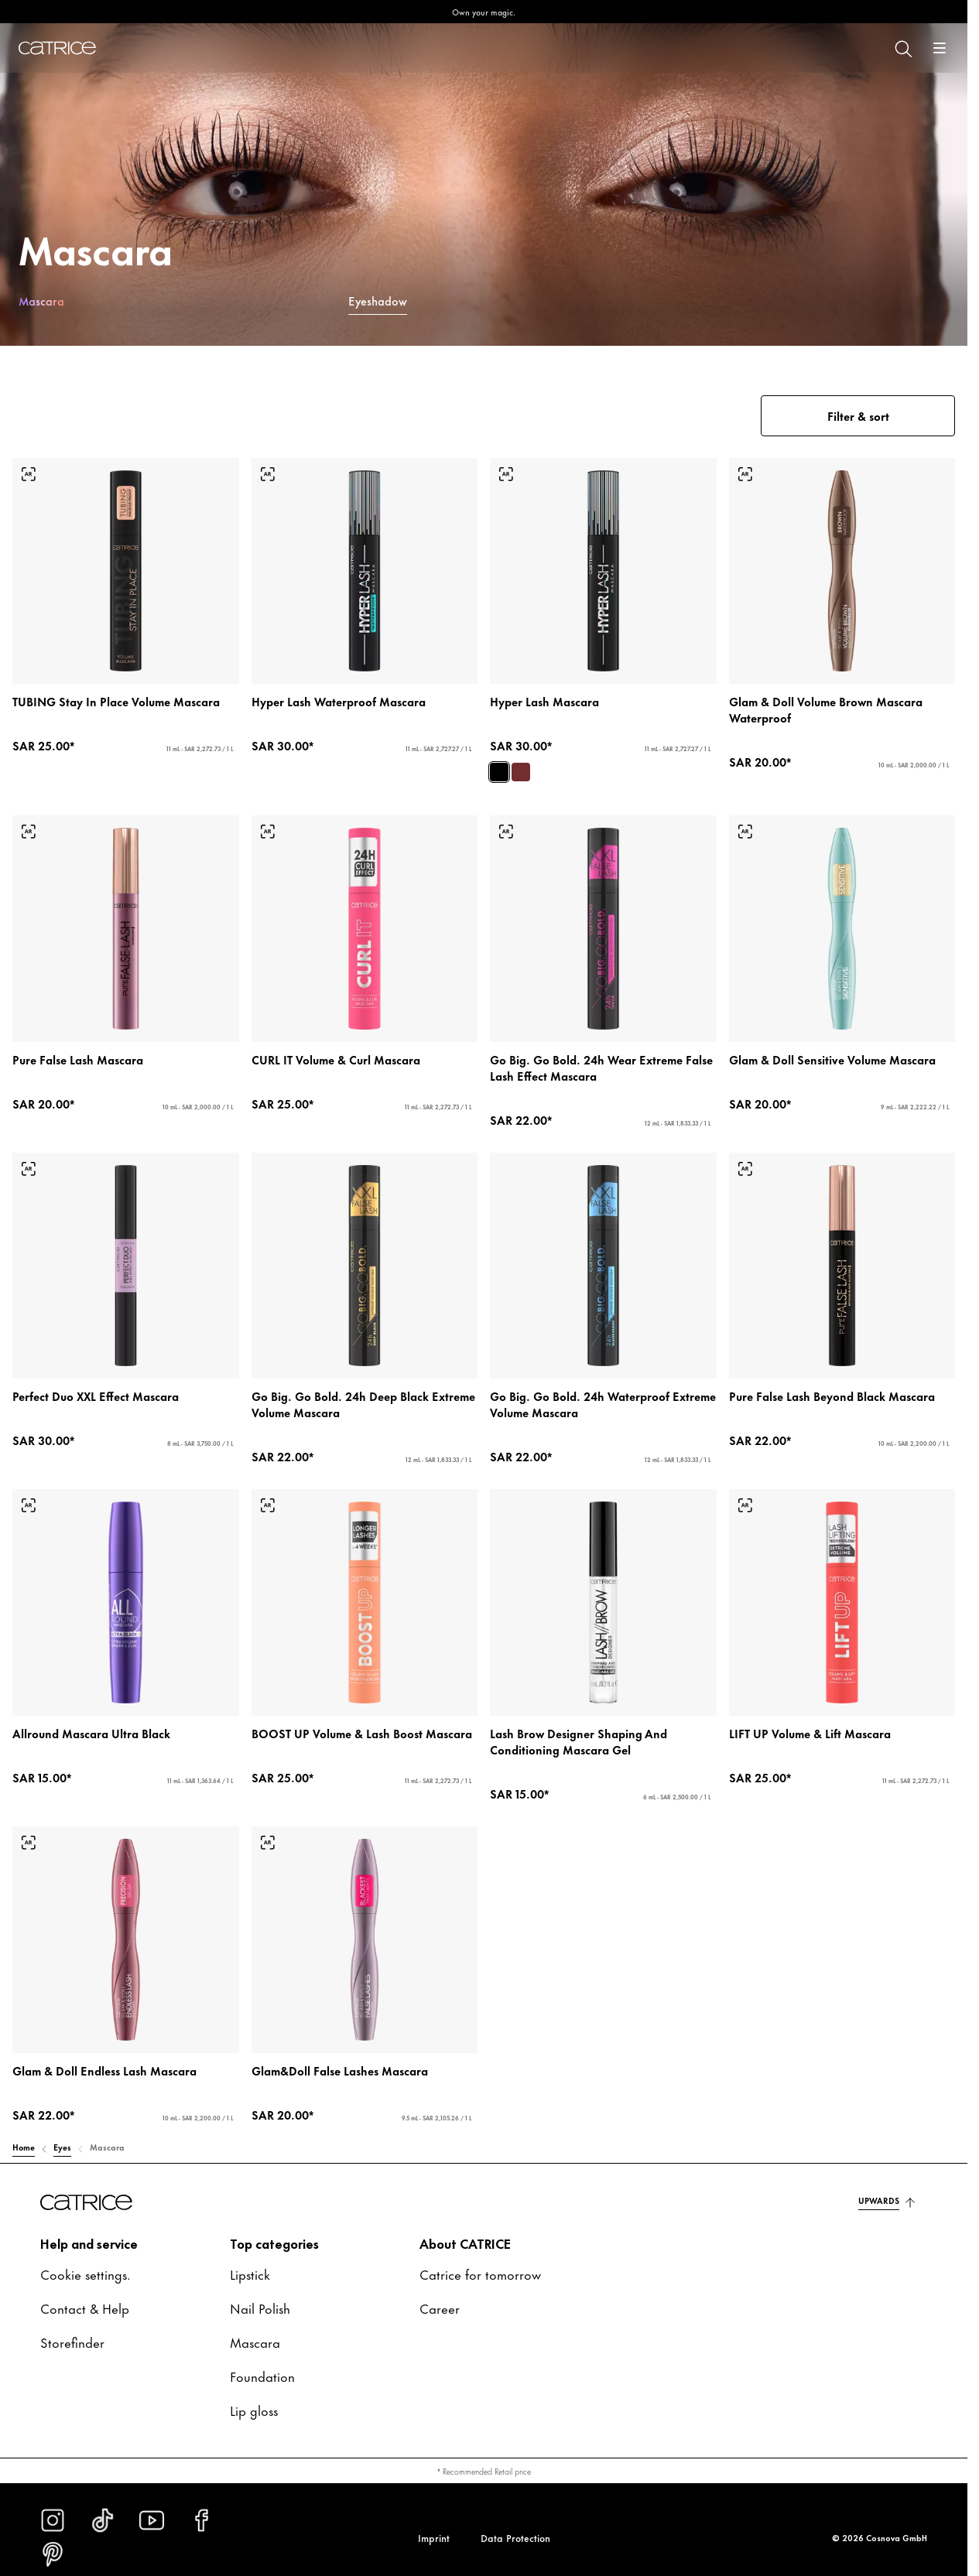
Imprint (434, 2537)
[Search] (902, 48)
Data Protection (515, 2537)
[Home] (57, 48)
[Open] (939, 48)
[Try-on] (28, 474)
